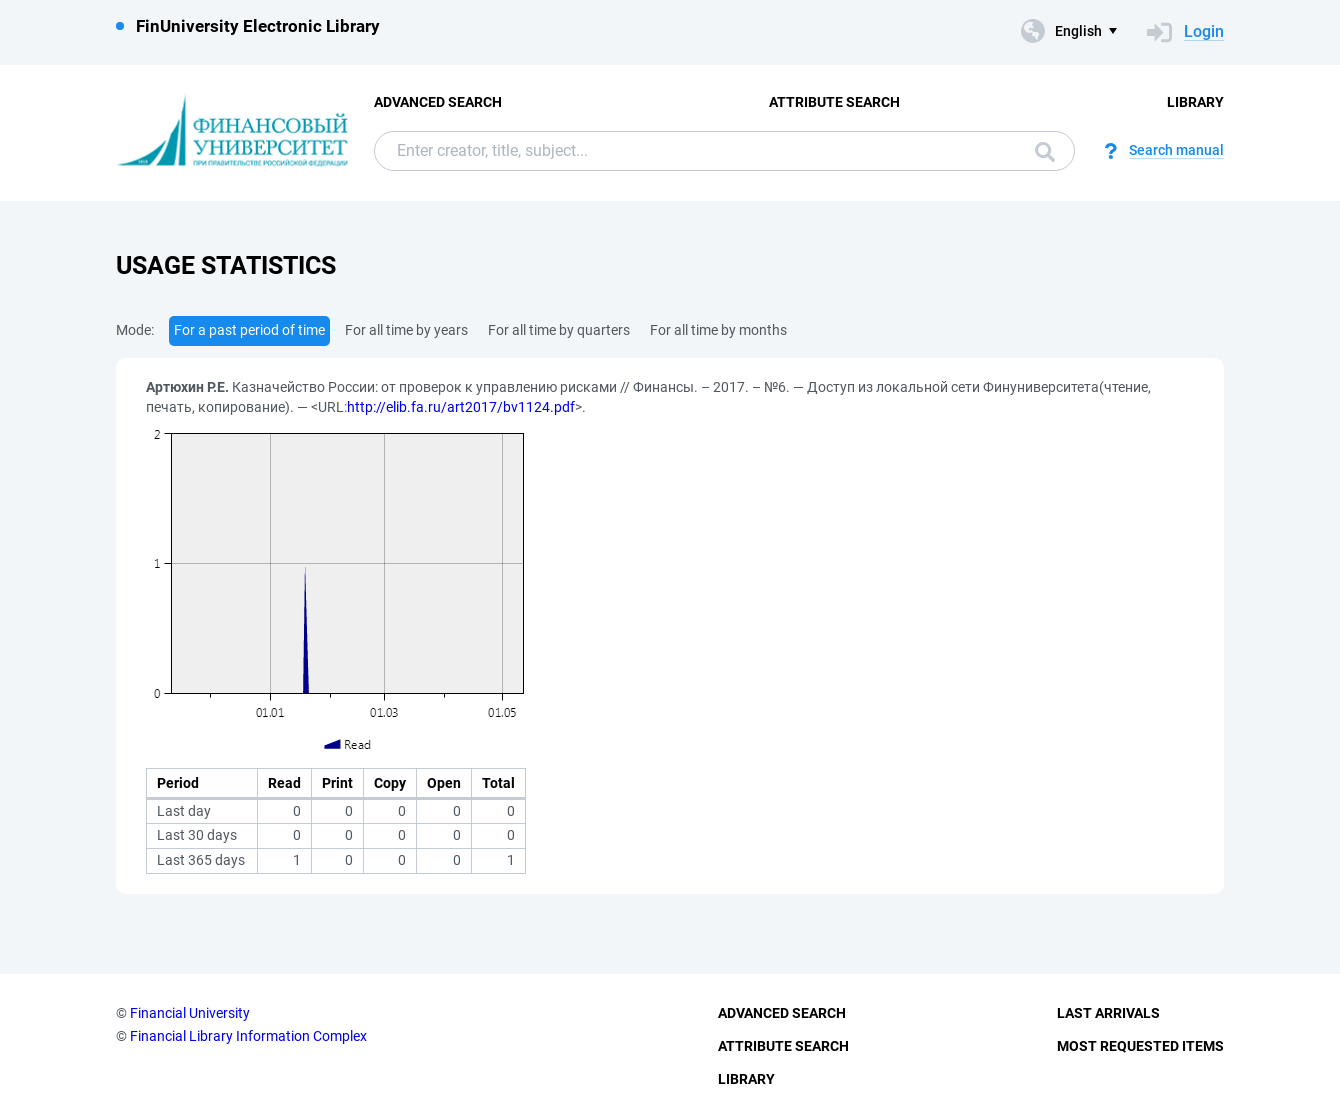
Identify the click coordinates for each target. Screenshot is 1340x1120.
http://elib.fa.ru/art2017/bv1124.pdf (461, 407)
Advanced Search (438, 102)
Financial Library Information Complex (248, 1036)
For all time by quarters (559, 330)
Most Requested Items (1140, 1046)
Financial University (190, 1013)
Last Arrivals (1108, 1013)
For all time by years (406, 330)
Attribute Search (834, 102)
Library (1195, 102)
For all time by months (718, 330)
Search (1045, 152)
